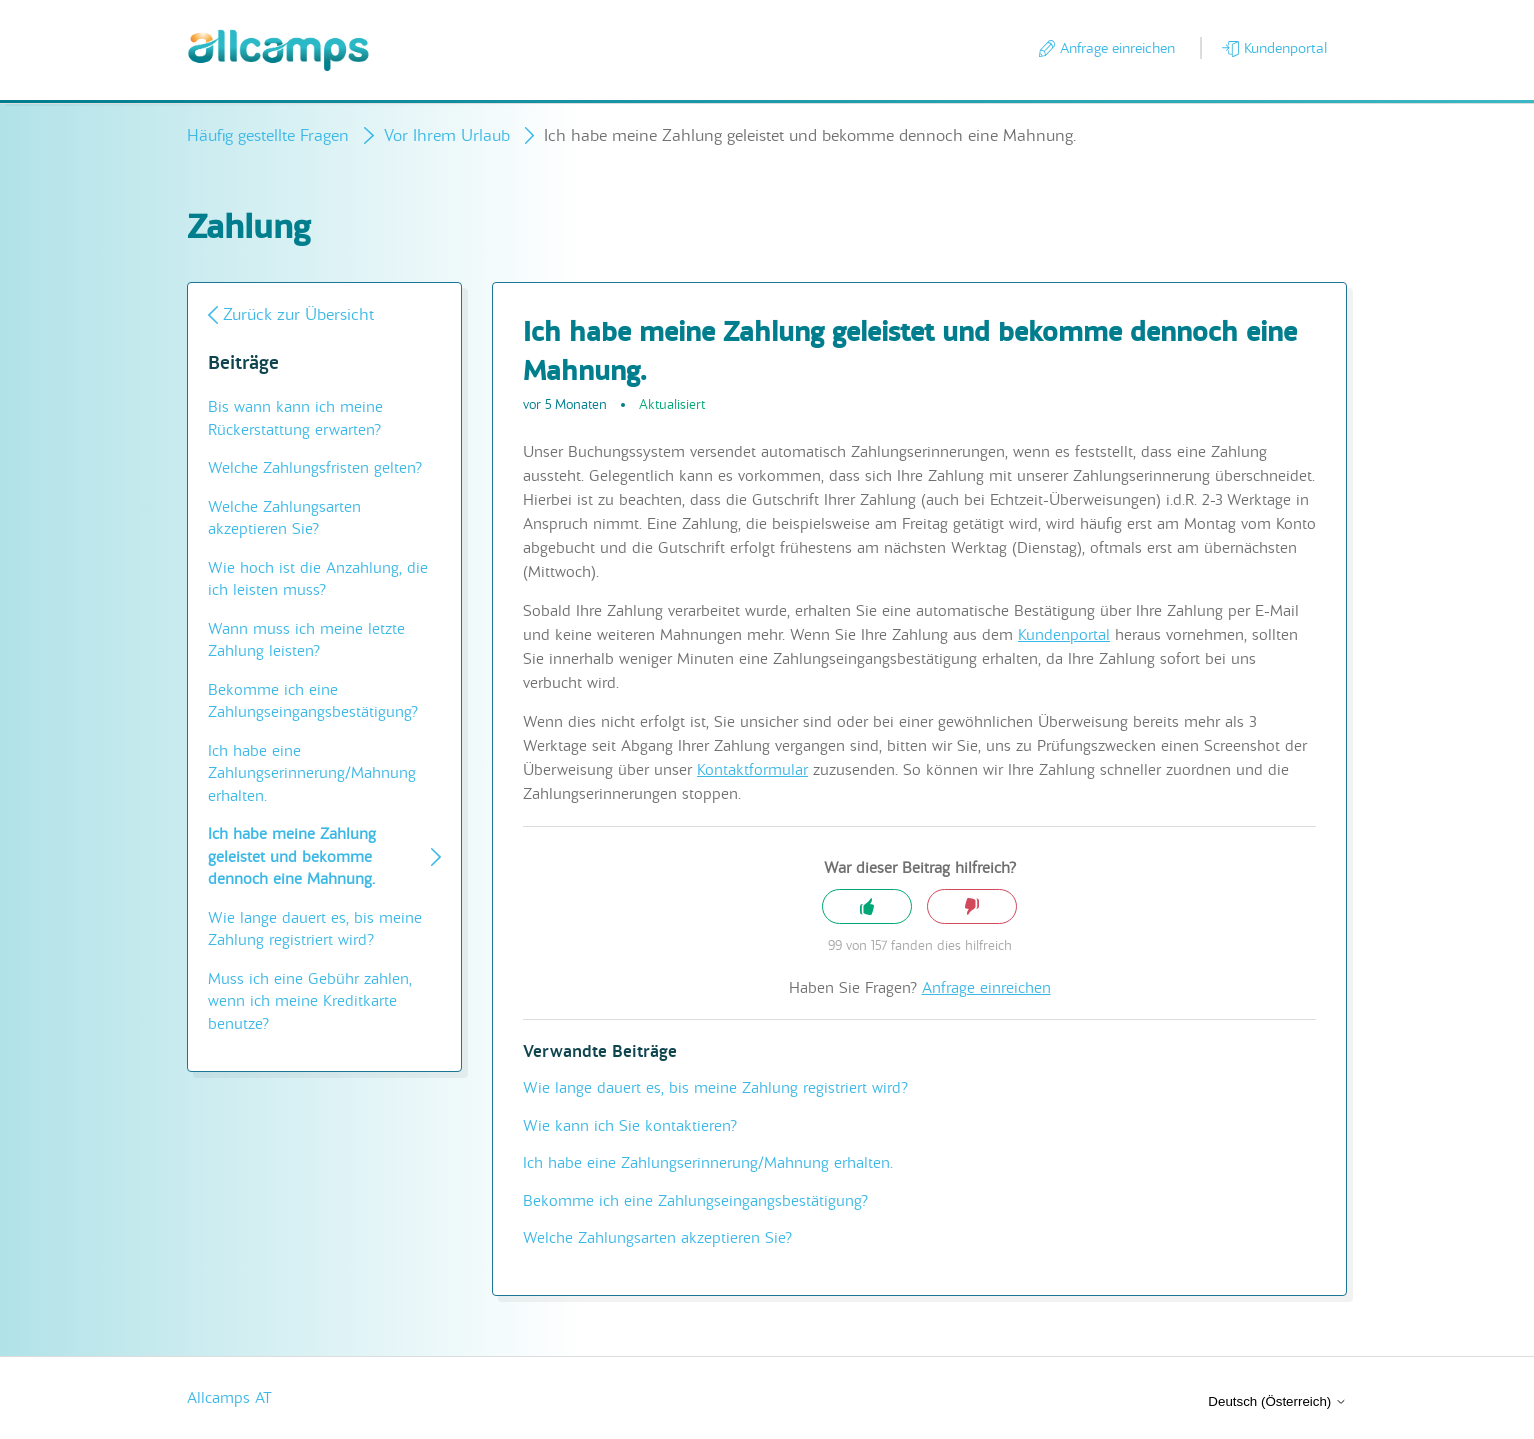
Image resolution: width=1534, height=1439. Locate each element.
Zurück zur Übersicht (298, 314)
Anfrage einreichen (1117, 48)
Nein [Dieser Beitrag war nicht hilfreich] (972, 906)
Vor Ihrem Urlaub (447, 135)
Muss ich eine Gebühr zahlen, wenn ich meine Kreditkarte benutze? (310, 1001)
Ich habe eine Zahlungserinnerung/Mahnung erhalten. (312, 773)
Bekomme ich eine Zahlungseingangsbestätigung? (313, 701)
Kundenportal (1285, 48)
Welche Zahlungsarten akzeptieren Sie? (284, 518)
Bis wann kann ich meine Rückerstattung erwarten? (295, 418)
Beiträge (243, 363)
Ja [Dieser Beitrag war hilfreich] (867, 906)
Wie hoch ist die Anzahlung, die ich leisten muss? (318, 579)
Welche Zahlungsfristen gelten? (315, 468)
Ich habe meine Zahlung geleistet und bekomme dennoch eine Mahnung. (292, 856)
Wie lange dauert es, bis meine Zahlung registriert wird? (315, 929)
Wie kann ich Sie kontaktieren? (630, 1126)
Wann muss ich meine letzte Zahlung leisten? (306, 640)
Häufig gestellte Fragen (268, 135)
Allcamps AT (229, 1398)
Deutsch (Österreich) (1277, 1401)
